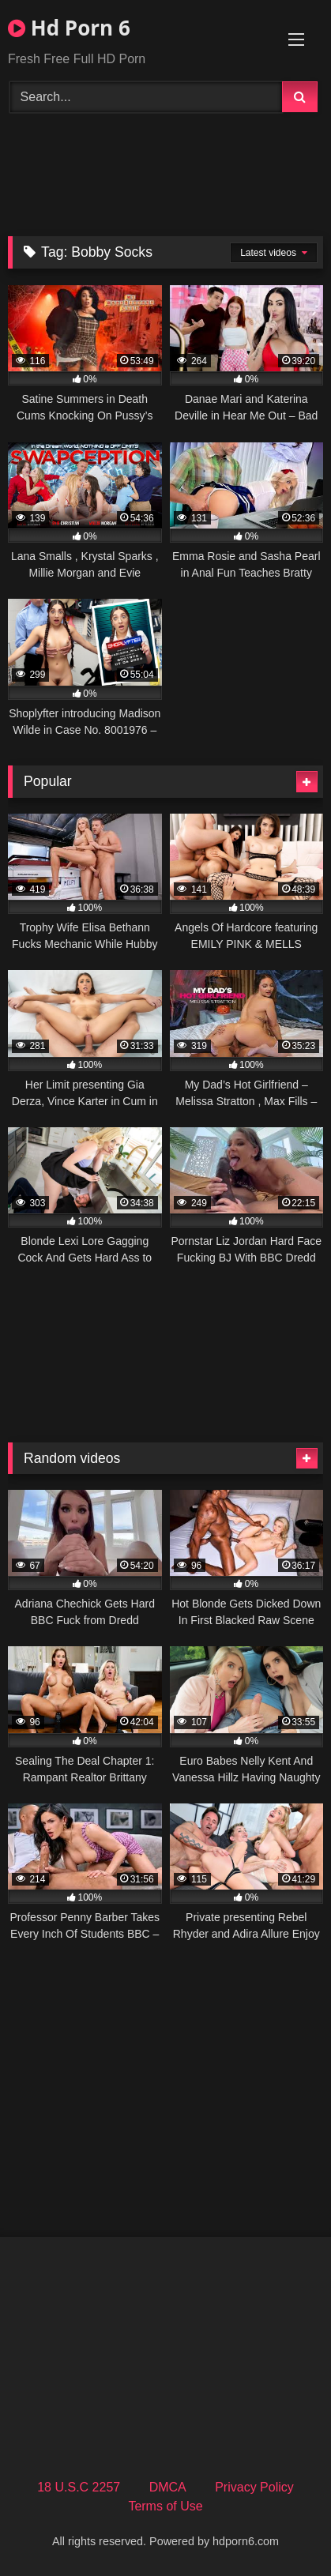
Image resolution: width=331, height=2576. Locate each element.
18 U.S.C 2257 (78, 2487)
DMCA (167, 2487)
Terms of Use (165, 2506)
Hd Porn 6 (69, 27)
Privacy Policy (254, 2487)
